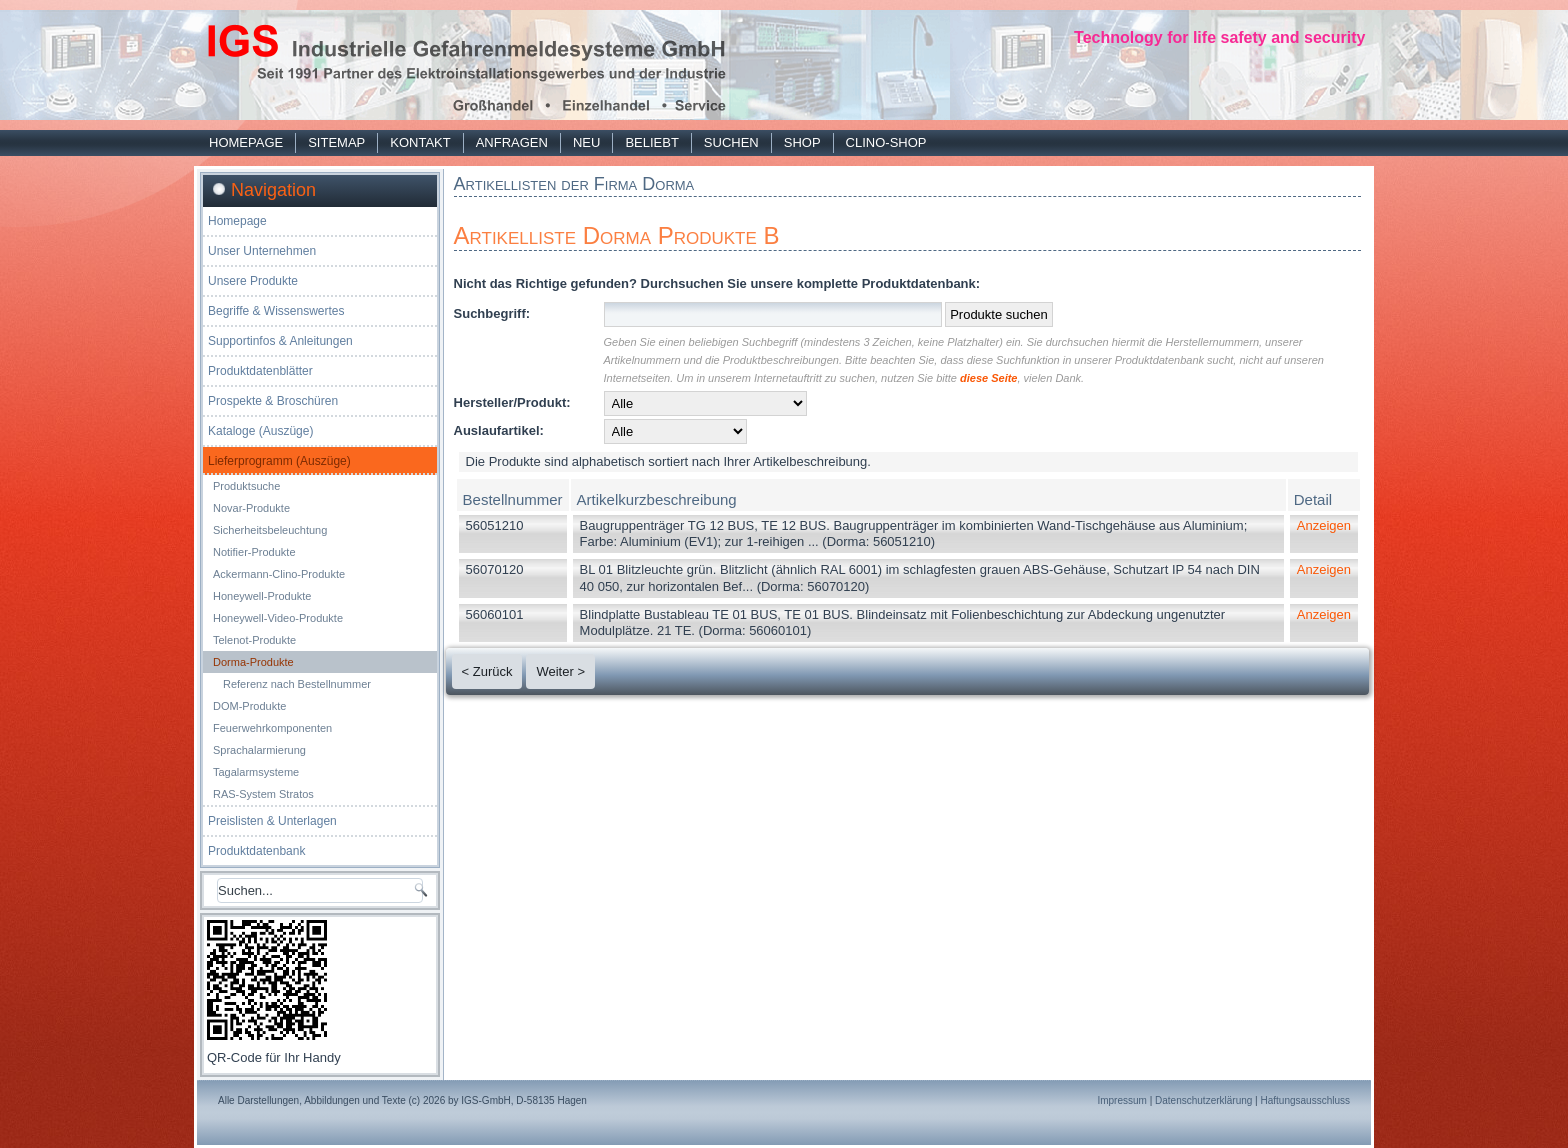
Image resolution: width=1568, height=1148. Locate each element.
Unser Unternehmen (262, 251)
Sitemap (336, 142)
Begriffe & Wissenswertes (276, 311)
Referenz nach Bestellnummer (297, 684)
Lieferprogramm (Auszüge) (279, 461)
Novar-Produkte (251, 508)
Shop (802, 142)
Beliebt (651, 142)
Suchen (731, 142)
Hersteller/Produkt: (512, 402)
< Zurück (487, 671)
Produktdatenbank (256, 851)
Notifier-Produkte (254, 552)
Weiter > (560, 671)
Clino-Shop (886, 142)
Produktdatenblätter (260, 371)
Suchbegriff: (492, 313)
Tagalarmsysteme (256, 772)
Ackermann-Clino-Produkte (279, 574)
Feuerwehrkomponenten (272, 728)
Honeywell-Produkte (262, 596)
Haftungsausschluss (1306, 1100)
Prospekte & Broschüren (273, 401)
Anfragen (512, 142)
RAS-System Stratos (263, 794)
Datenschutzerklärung (1203, 1100)
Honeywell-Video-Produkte (278, 618)
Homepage (246, 142)
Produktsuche (246, 486)
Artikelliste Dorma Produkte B (617, 235)
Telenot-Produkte (254, 640)
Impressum (1121, 1100)
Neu (586, 142)
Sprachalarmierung (259, 750)
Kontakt (420, 142)
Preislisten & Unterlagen (272, 821)
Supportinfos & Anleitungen (280, 341)
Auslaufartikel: (499, 430)
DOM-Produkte (249, 706)
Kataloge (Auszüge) (260, 431)
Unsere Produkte (253, 281)
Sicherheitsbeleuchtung (270, 530)
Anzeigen (1324, 525)
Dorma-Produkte (253, 662)
